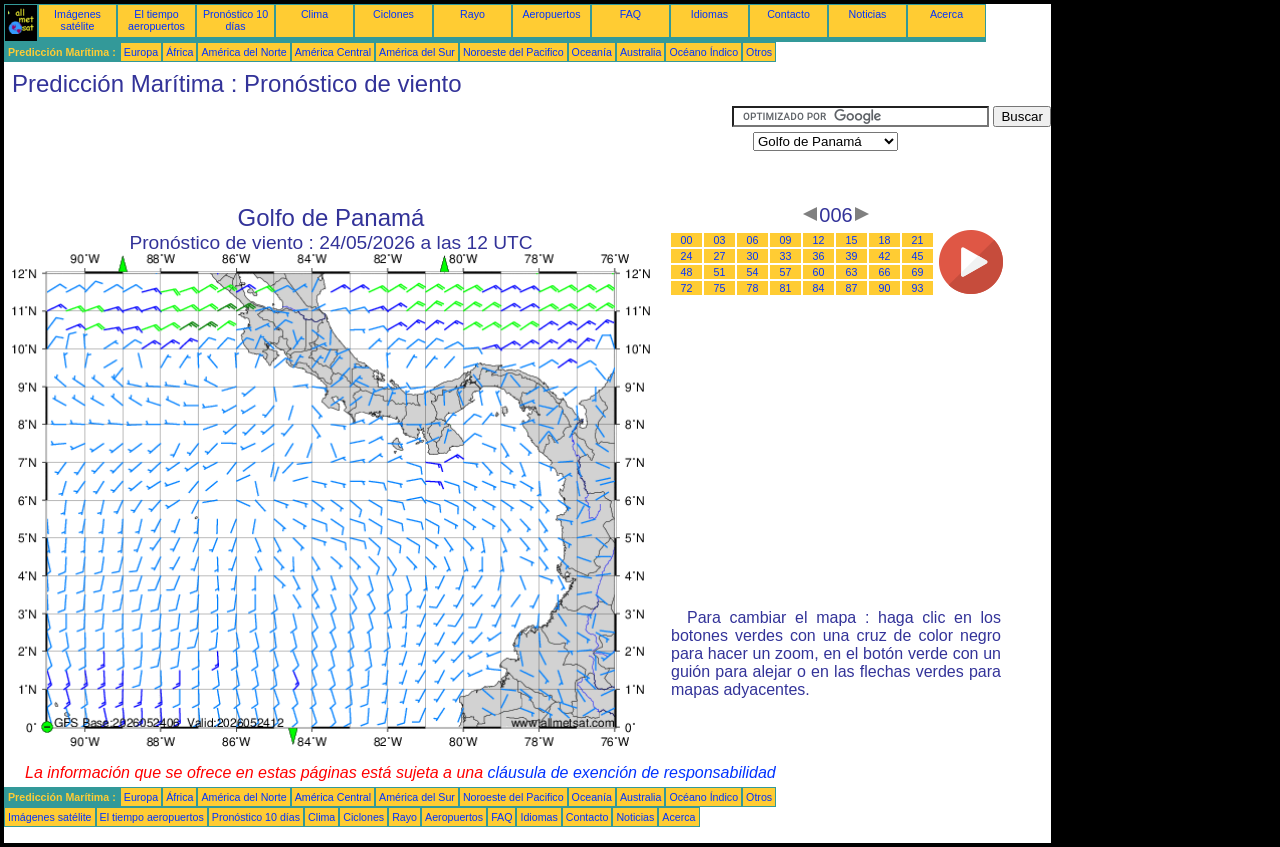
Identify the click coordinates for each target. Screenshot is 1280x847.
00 (687, 240)
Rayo (472, 14)
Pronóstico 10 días (235, 20)
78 (753, 288)
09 (786, 240)
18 (885, 240)
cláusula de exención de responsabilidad (632, 772)
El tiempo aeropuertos (156, 20)
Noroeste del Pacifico (513, 52)
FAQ (630, 14)
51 (720, 272)
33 (786, 256)
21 (918, 240)
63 (852, 272)
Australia (640, 52)
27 (720, 256)
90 (885, 288)
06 (753, 240)
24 (687, 256)
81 (786, 288)
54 (753, 272)
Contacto (788, 14)
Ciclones (393, 14)
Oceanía (592, 52)
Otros (759, 52)
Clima (314, 14)
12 (819, 240)
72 (687, 288)
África (179, 52)
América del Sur (417, 52)
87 (852, 288)
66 (885, 272)
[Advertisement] (368, 151)
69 (918, 272)
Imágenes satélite (77, 20)
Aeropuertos (551, 14)
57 (786, 272)
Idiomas (709, 14)
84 (819, 288)
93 (918, 288)
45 (918, 256)
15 (852, 240)
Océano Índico (703, 52)
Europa (141, 52)
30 (753, 256)
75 (720, 288)
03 (720, 240)
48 (687, 272)
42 (885, 256)
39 (852, 256)
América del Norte (243, 52)
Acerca (946, 14)
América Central (333, 52)
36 (819, 256)
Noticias (868, 14)
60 (819, 272)
